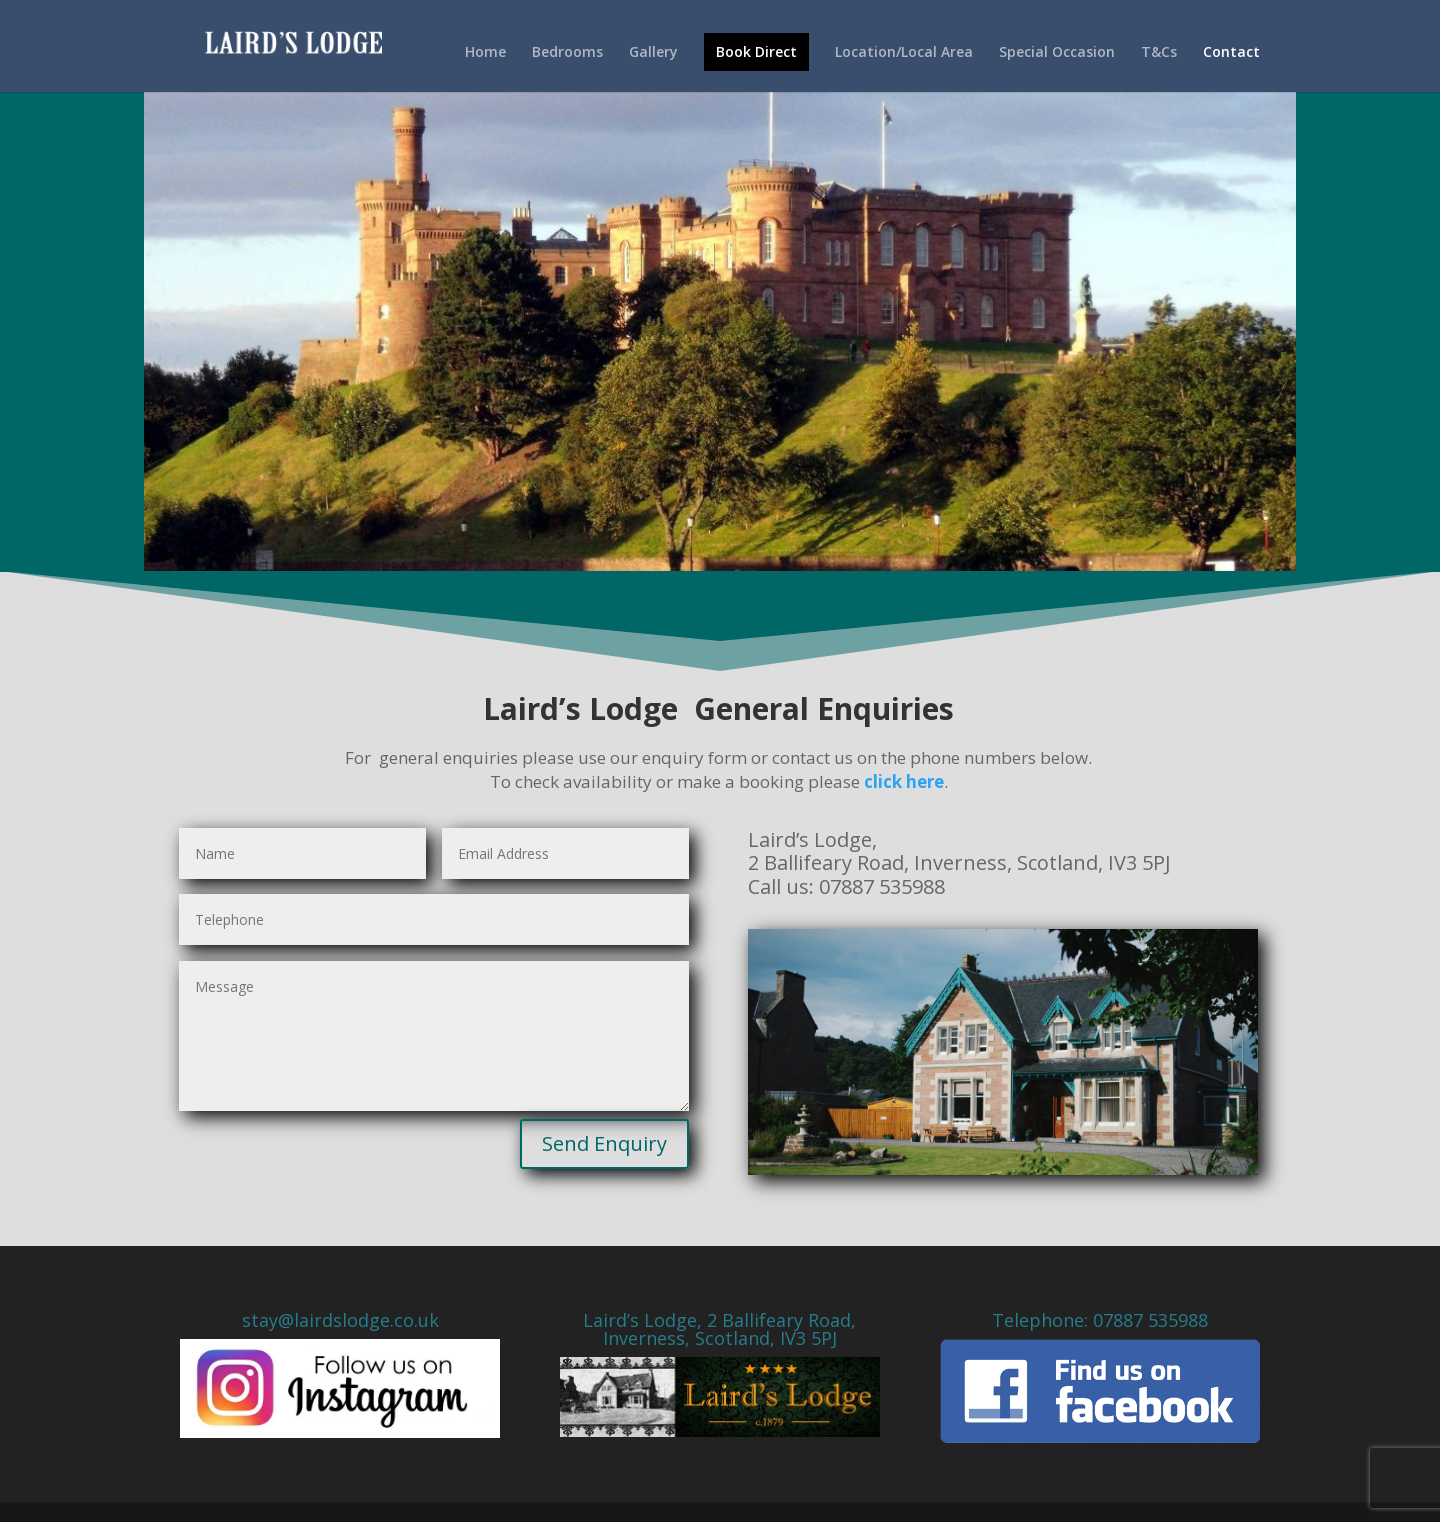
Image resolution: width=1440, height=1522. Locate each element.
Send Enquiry (604, 1143)
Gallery (653, 53)
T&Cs (1159, 53)
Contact (1231, 53)
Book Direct (756, 51)
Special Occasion (1057, 53)
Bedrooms (567, 53)
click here (904, 781)
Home (485, 53)
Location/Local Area (904, 53)
